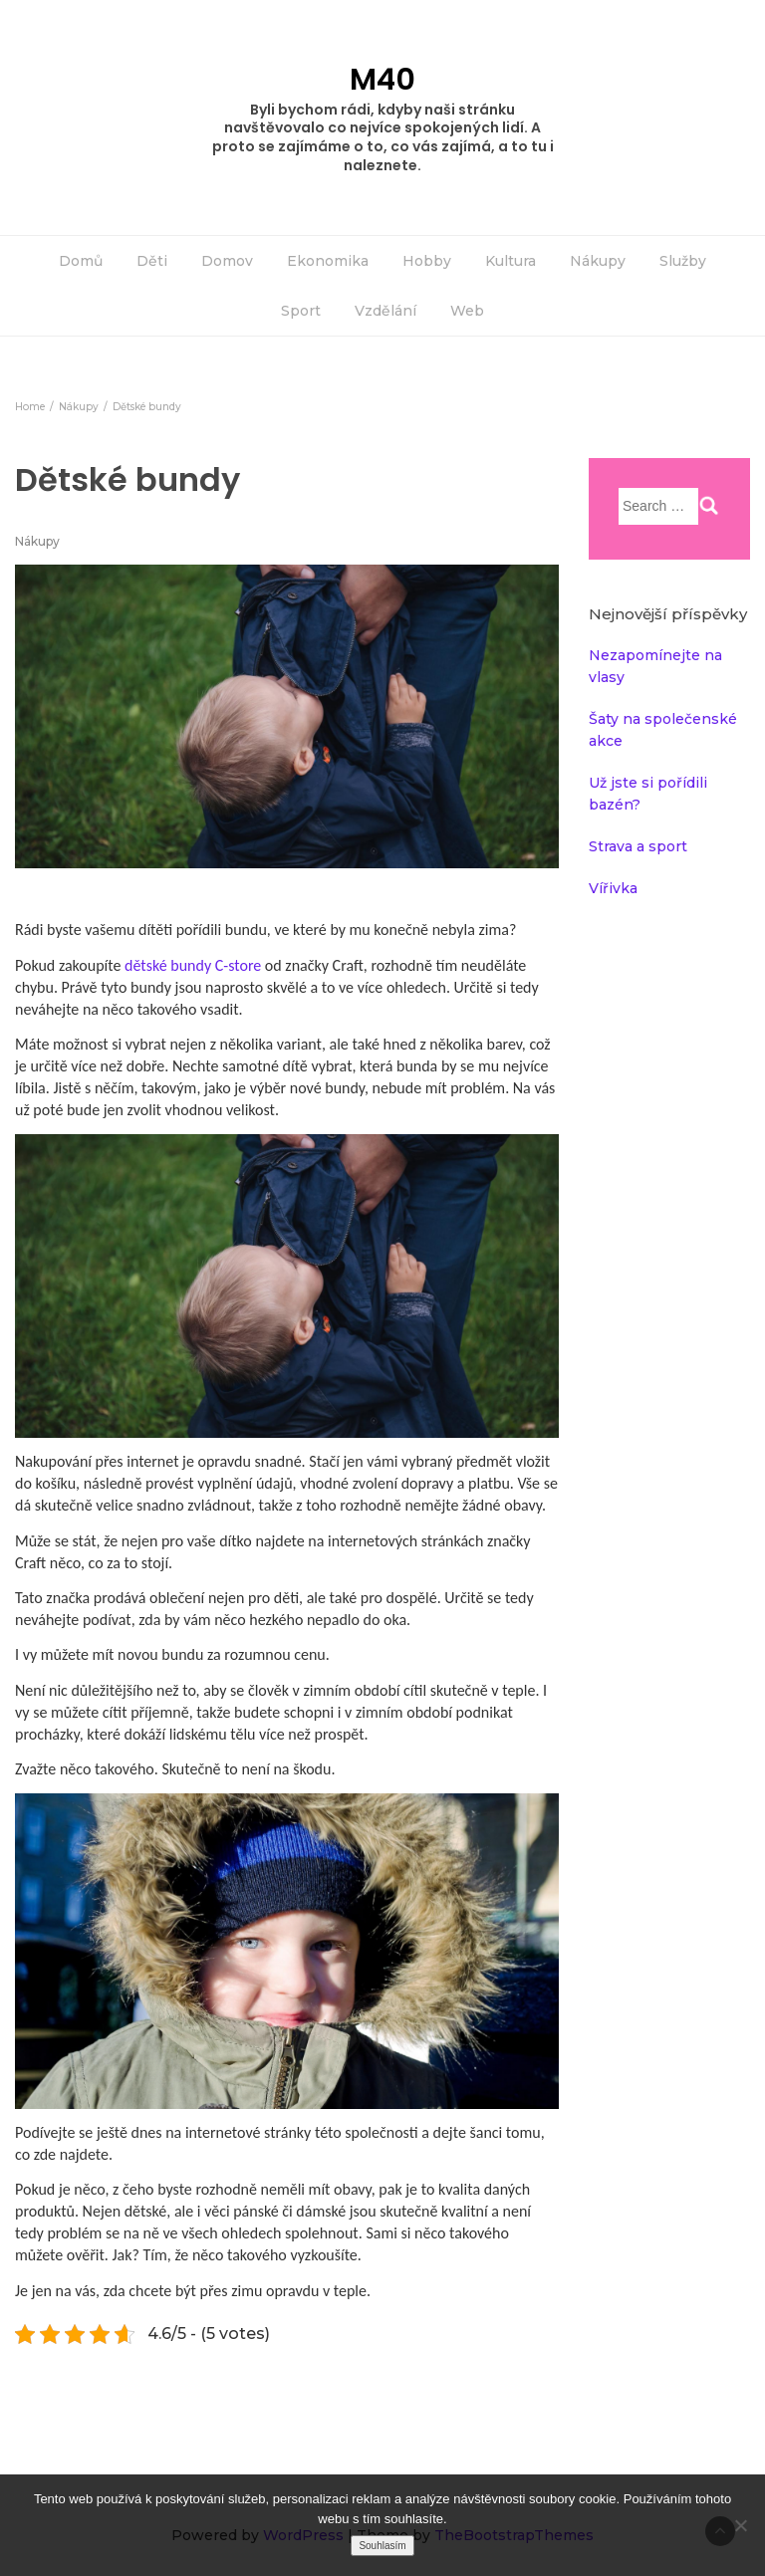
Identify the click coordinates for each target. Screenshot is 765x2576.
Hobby (426, 261)
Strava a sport (638, 846)
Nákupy (598, 261)
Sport (301, 311)
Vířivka (613, 888)
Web (467, 311)
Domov (227, 261)
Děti (151, 261)
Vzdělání (385, 311)
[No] (740, 2525)
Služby (682, 261)
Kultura (510, 261)
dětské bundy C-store (195, 965)
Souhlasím (382, 2545)
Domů (81, 261)
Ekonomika (328, 261)
